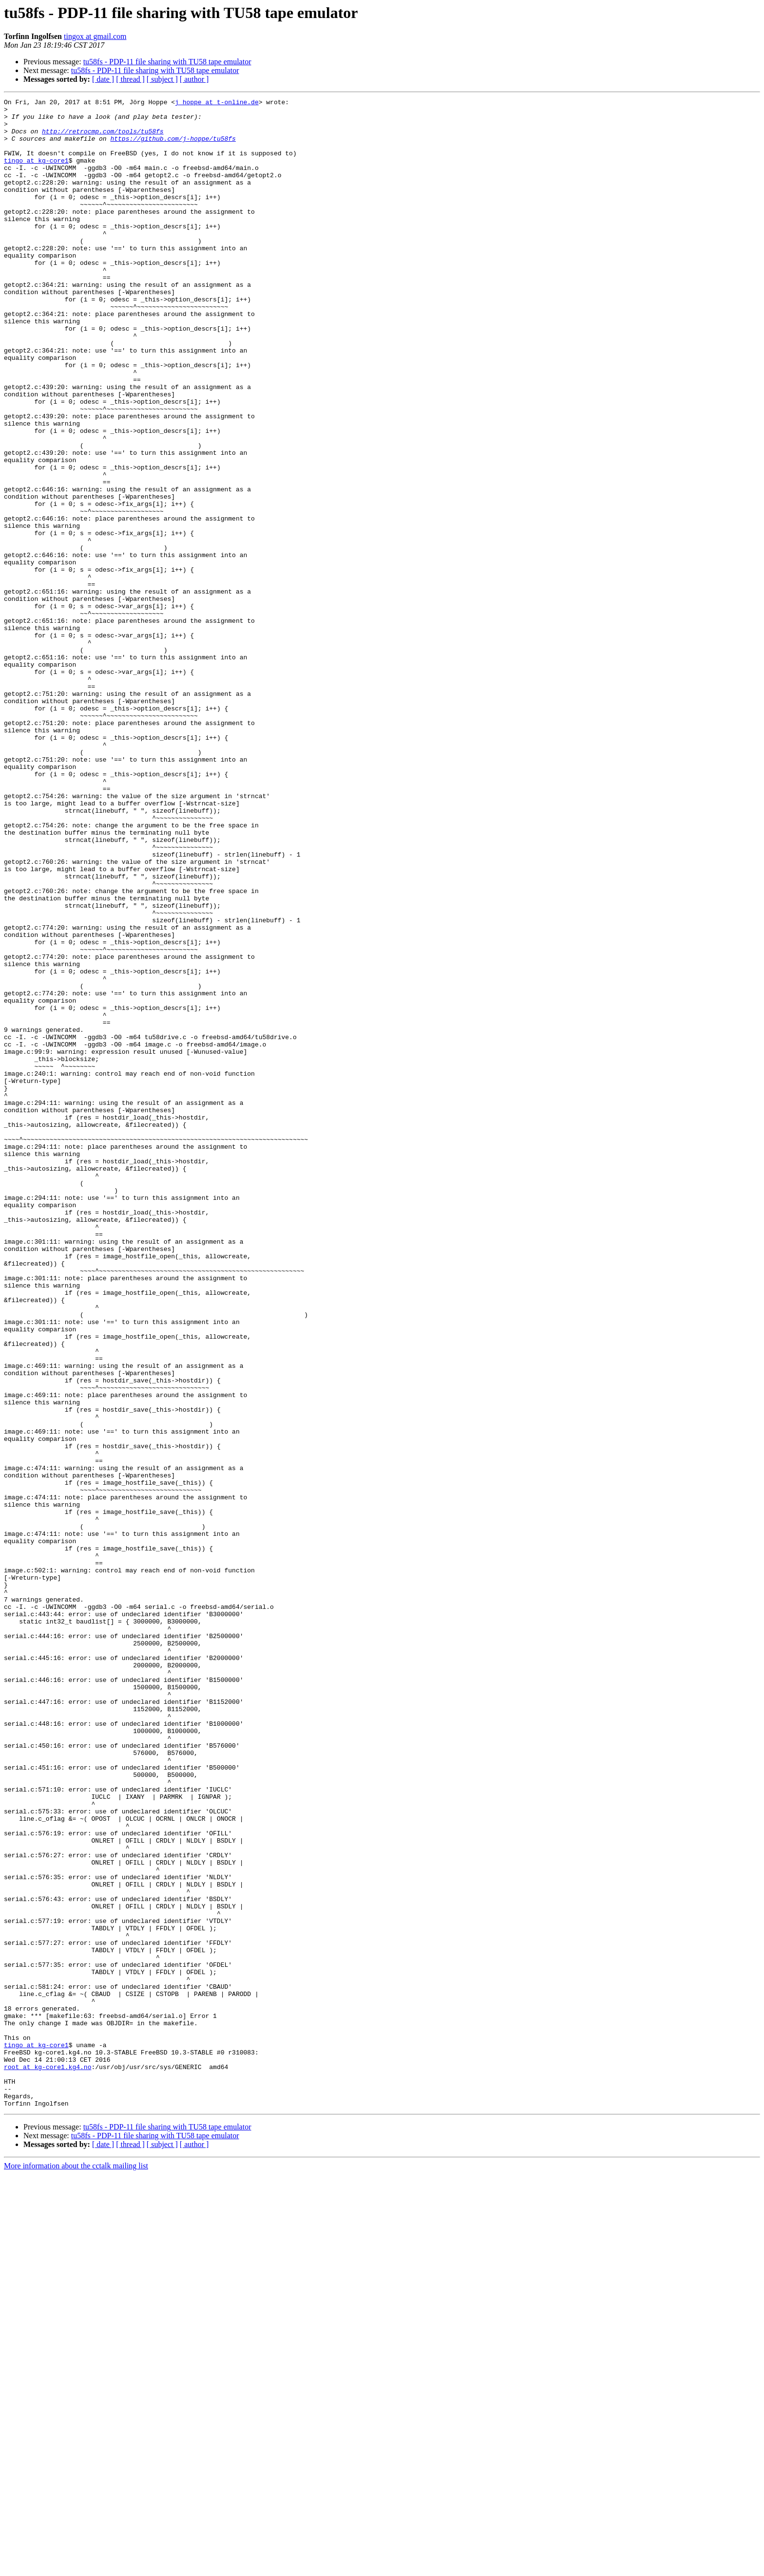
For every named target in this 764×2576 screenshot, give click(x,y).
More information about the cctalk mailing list (76, 2567)
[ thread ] (130, 79)
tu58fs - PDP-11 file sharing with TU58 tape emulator (167, 61)
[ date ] (103, 79)
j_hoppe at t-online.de (217, 103)
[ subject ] (162, 79)
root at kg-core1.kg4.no (47, 2461)
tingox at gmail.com (95, 36)
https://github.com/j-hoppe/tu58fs (172, 147)
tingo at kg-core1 (36, 173)
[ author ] (194, 79)
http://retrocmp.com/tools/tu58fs (103, 138)
